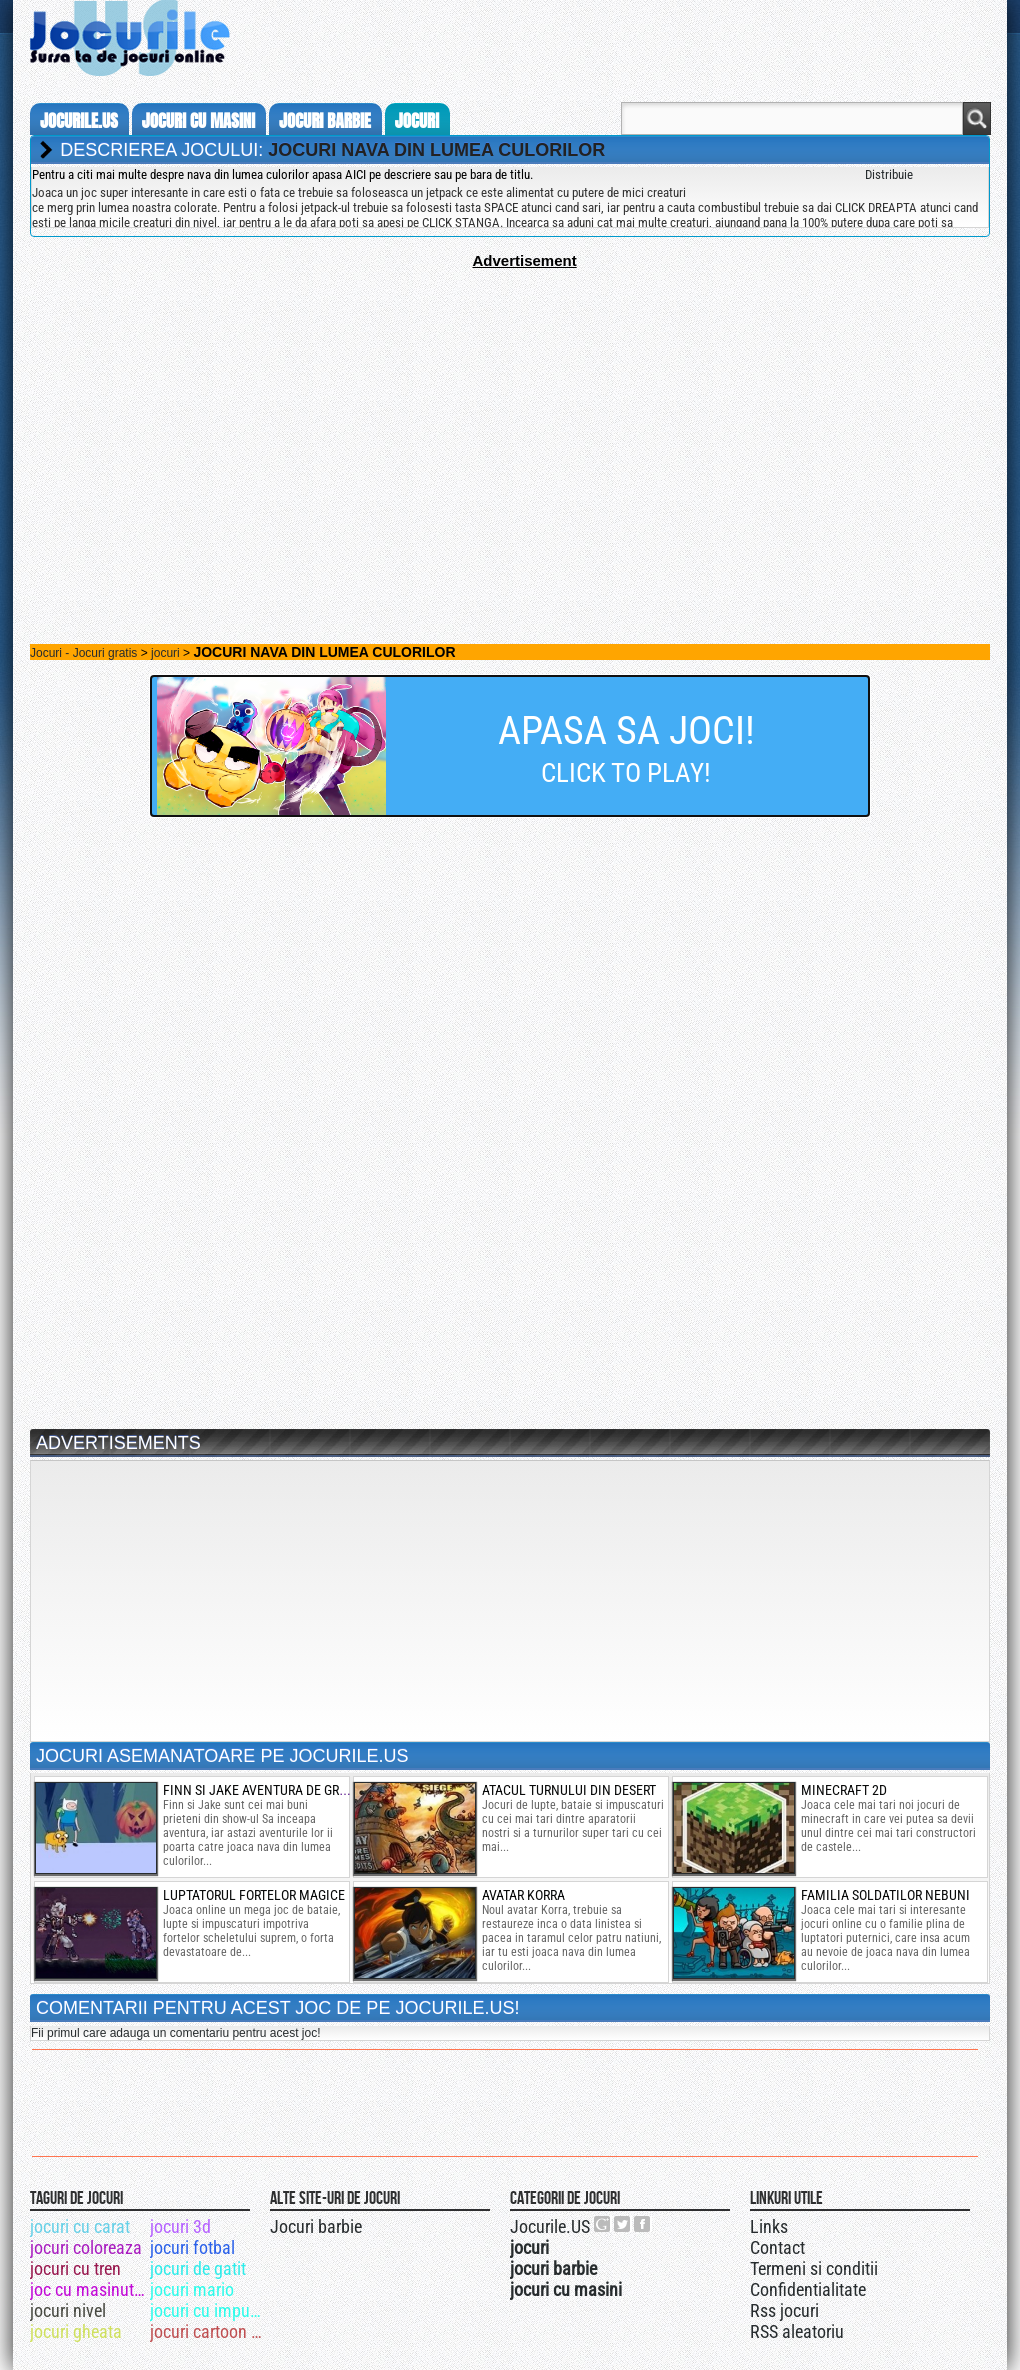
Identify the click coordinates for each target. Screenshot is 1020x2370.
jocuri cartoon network (208, 2331)
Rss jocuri (784, 2310)
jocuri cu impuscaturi (208, 2310)
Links (769, 2226)
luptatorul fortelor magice (254, 1895)
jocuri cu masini (198, 121)
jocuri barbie (325, 121)
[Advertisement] (510, 409)
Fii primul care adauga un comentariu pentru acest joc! (175, 2033)
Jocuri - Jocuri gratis (83, 653)
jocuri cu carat (80, 2226)
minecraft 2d (844, 1790)
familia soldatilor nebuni (885, 1895)
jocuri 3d (180, 2226)
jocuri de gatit (198, 2268)
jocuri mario (192, 2289)
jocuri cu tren (75, 2268)
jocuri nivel (68, 2310)
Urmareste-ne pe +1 (603, 2224)
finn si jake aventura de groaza (266, 1790)
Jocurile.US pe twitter (623, 2224)
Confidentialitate (808, 2289)
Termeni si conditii (814, 2268)
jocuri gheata (76, 2331)
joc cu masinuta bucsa (88, 2289)
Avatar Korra (523, 1895)
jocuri (417, 121)
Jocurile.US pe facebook (643, 2224)
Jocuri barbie (316, 2226)
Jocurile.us (79, 121)
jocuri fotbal (192, 2247)
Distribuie (889, 174)
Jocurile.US (550, 2226)
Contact (777, 2247)
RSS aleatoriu (797, 2331)
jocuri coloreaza (86, 2247)
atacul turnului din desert (569, 1790)
